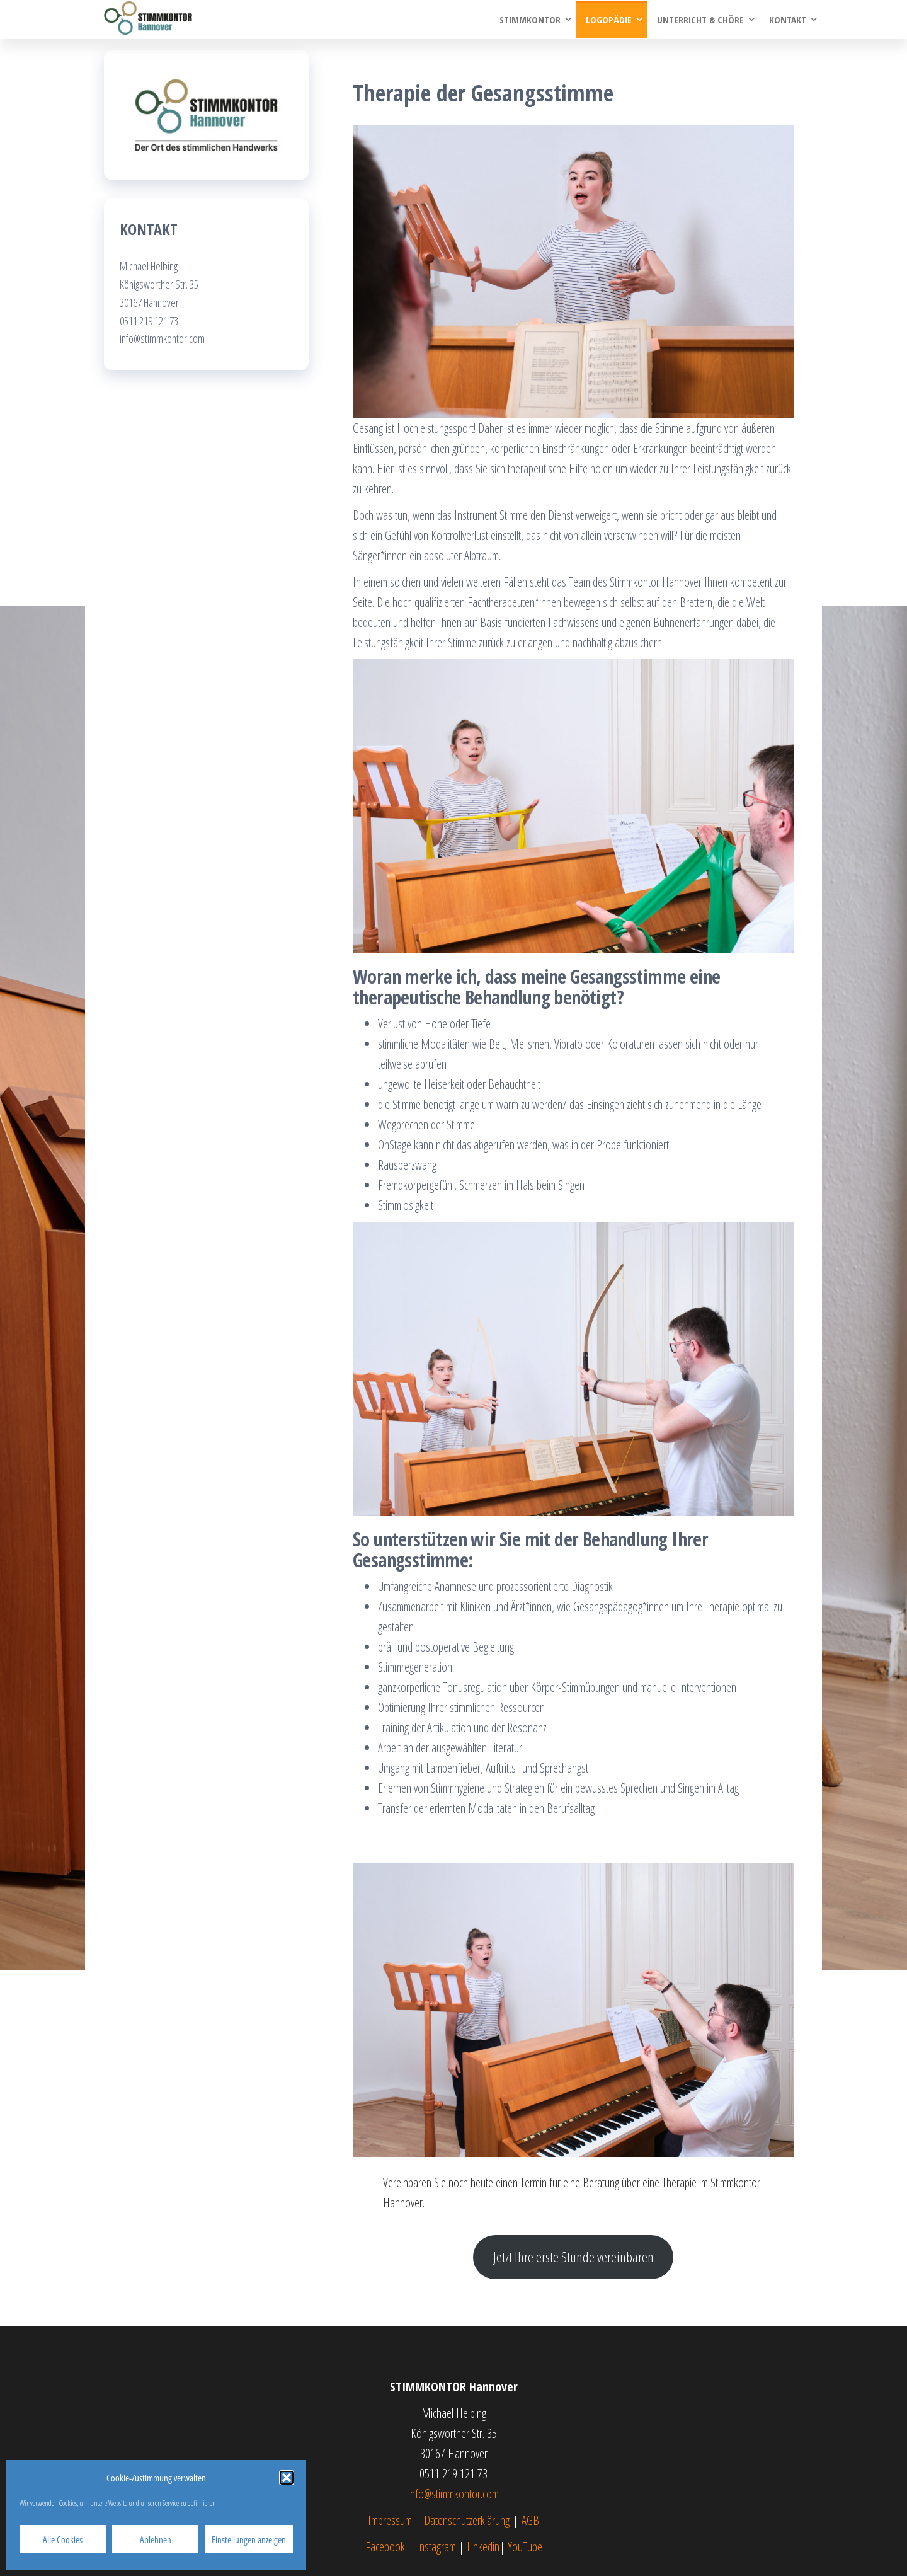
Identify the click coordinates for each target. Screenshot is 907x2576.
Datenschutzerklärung (467, 2520)
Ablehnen (155, 2539)
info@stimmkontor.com (453, 2493)
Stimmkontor (530, 19)
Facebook (385, 2546)
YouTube (525, 2546)
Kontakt (787, 19)
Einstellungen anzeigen (249, 2539)
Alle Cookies (63, 2539)
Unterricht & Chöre (700, 19)
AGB (530, 2520)
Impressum (390, 2520)
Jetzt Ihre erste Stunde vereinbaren (573, 2257)
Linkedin (483, 2546)
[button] (286, 2477)
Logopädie (609, 19)
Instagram (436, 2546)
